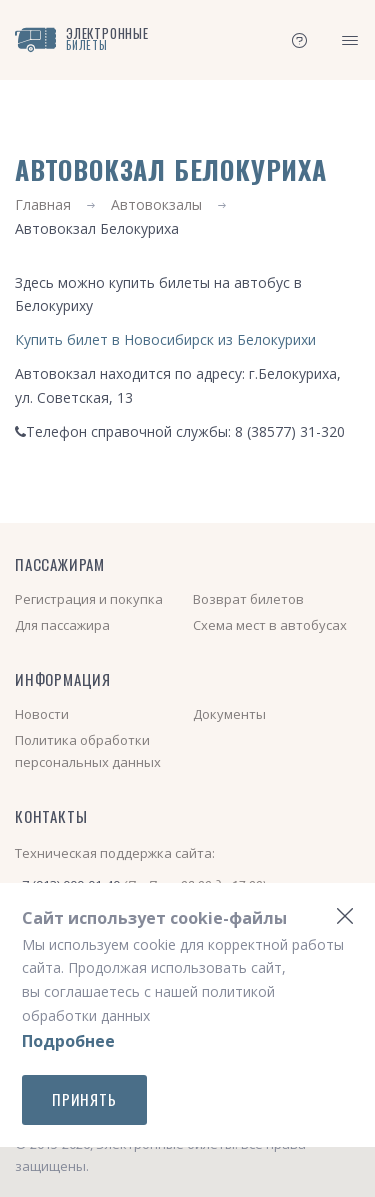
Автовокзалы (156, 204)
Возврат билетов (248, 599)
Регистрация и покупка (89, 599)
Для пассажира (62, 625)
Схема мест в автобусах (270, 625)
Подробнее (68, 1041)
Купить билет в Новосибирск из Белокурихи (165, 339)
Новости (42, 714)
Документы (229, 714)
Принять (84, 1099)
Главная (43, 204)
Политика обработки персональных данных (88, 751)
